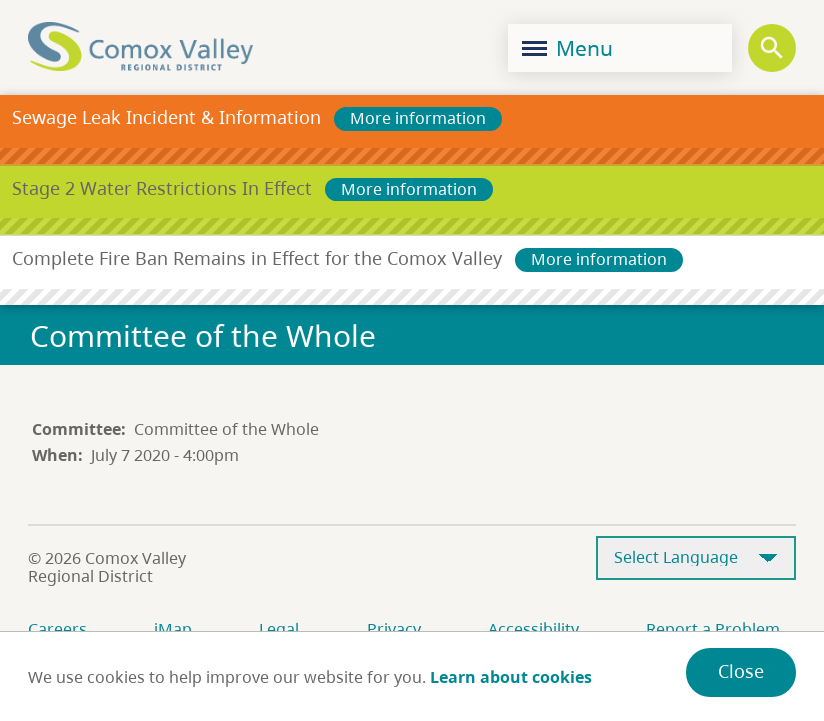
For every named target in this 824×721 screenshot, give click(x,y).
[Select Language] (696, 558)
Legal (279, 629)
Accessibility (533, 629)
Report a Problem (713, 629)
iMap (173, 629)
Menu (567, 48)
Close (741, 671)
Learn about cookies (511, 677)
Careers (57, 629)
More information (418, 118)
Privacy (394, 629)
